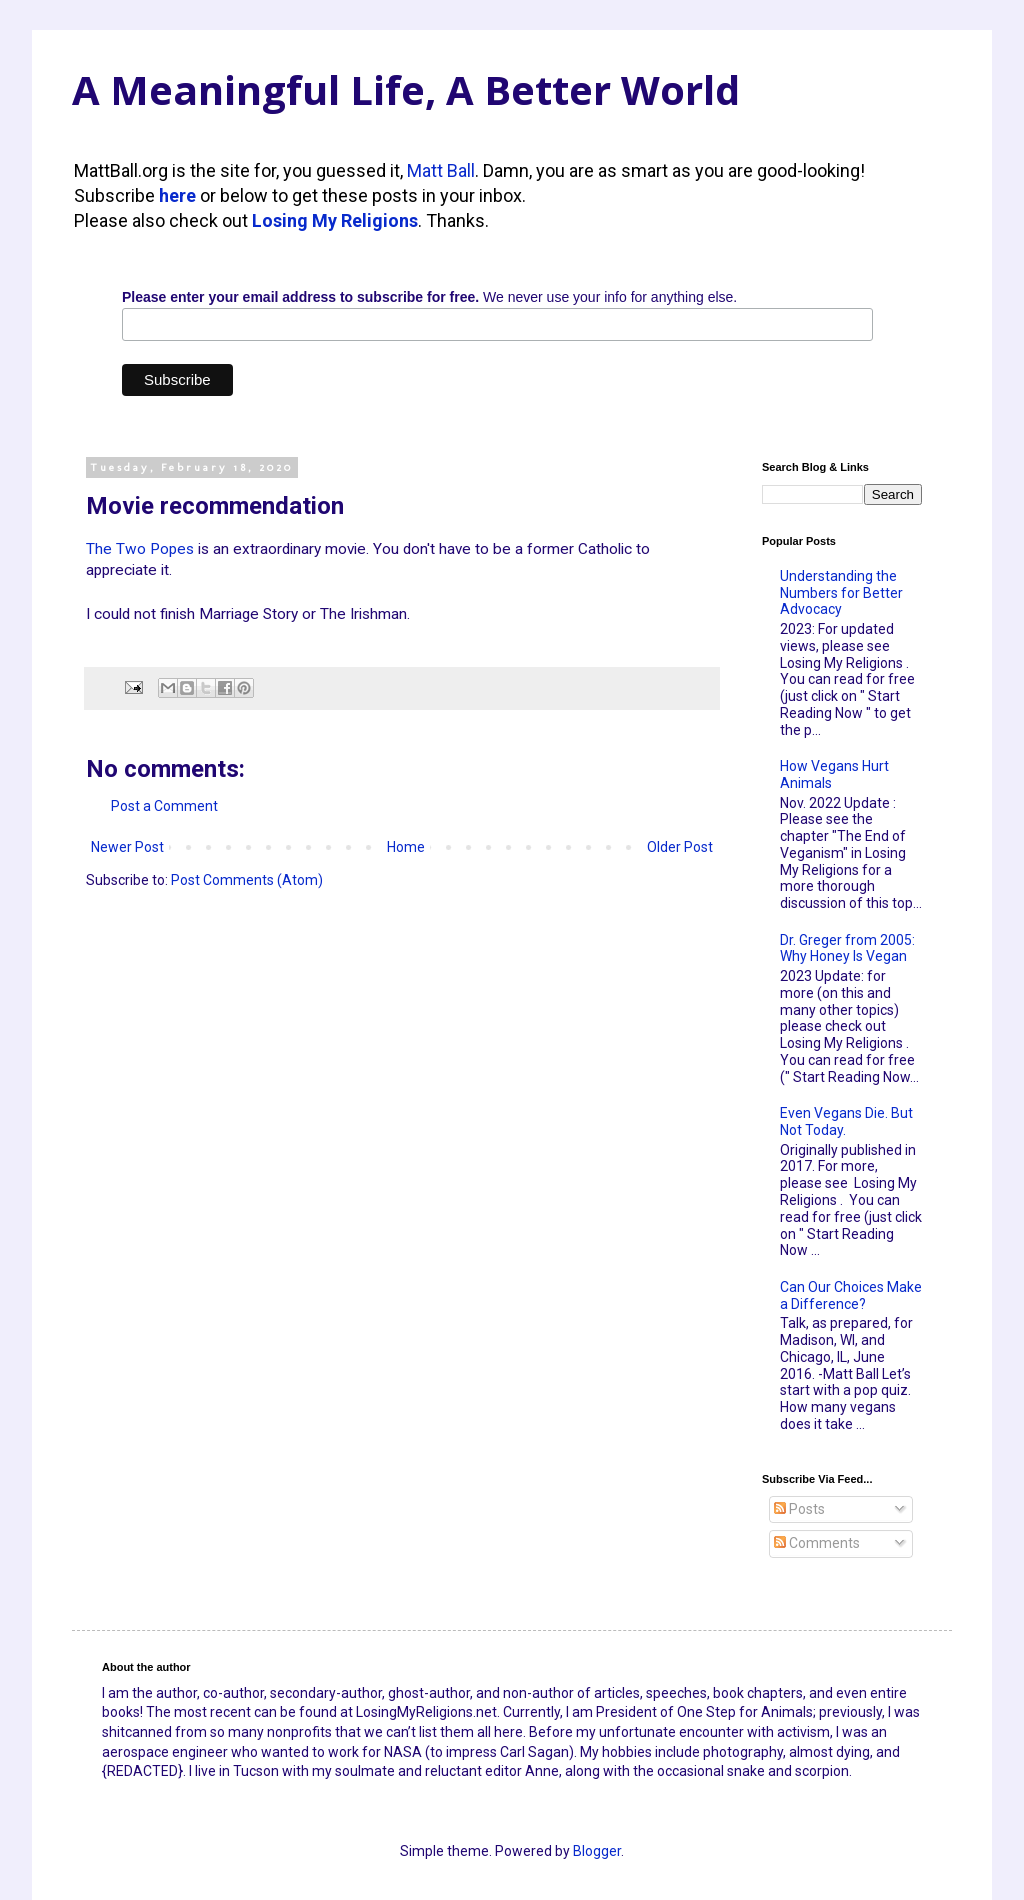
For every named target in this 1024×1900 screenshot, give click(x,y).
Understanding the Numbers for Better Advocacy (841, 593)
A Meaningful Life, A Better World (406, 89)
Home (406, 847)
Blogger (597, 1851)
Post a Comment (164, 806)
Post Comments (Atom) (247, 880)
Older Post (680, 847)
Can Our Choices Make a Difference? (851, 1295)
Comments (817, 1543)
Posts (799, 1509)
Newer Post (127, 847)
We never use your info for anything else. (429, 297)
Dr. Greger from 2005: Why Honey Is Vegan (847, 948)
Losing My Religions (335, 220)
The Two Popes (140, 549)
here (177, 195)
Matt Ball (441, 170)
